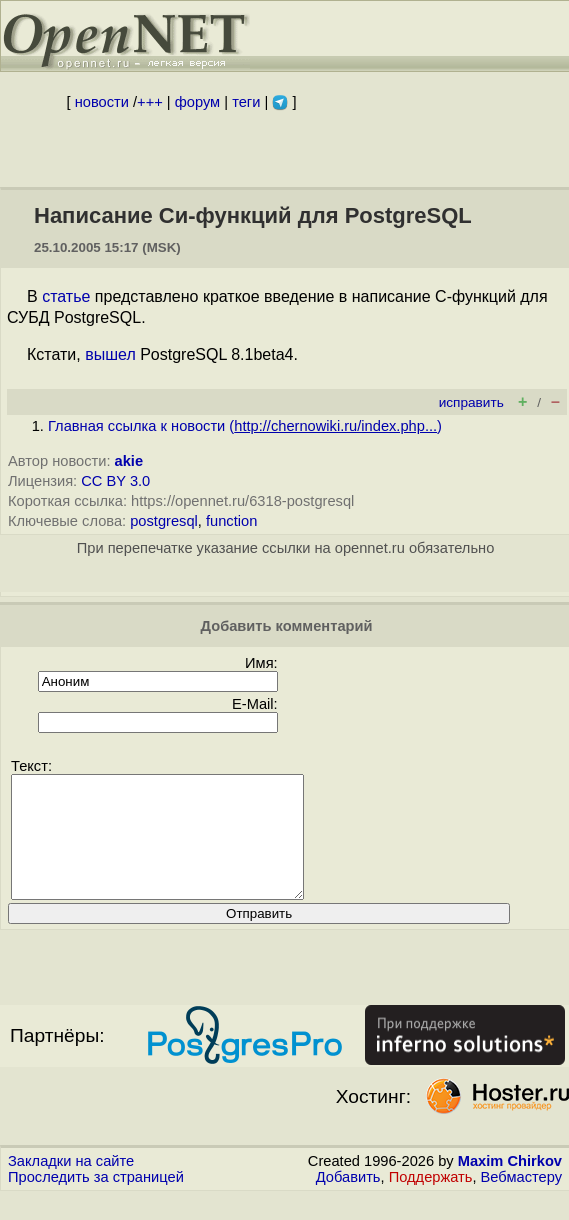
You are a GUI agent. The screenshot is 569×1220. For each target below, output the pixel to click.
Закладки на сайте (71, 1185)
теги (246, 102)
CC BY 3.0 (115, 481)
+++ (150, 102)
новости (102, 102)
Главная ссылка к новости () (245, 426)
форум (197, 102)
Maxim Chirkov (510, 1185)
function (231, 521)
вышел (110, 354)
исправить (471, 402)
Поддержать (431, 1201)
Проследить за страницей (96, 1201)
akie (129, 461)
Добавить (348, 1201)
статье (66, 296)
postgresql (164, 521)
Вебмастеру (521, 1201)
